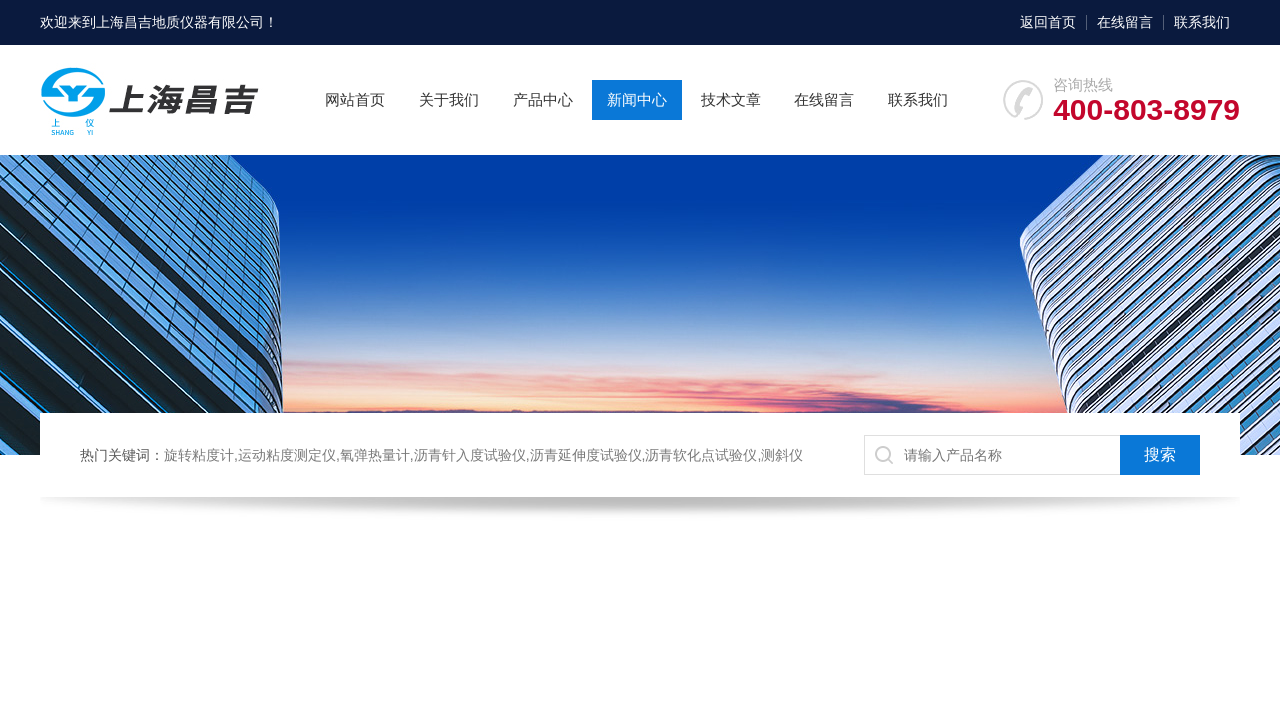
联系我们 (1202, 22)
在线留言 (1125, 22)
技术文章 (731, 99)
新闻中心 (637, 99)
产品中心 (543, 99)
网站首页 (355, 99)
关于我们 (449, 99)
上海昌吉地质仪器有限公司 (180, 22)
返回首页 (1048, 22)
